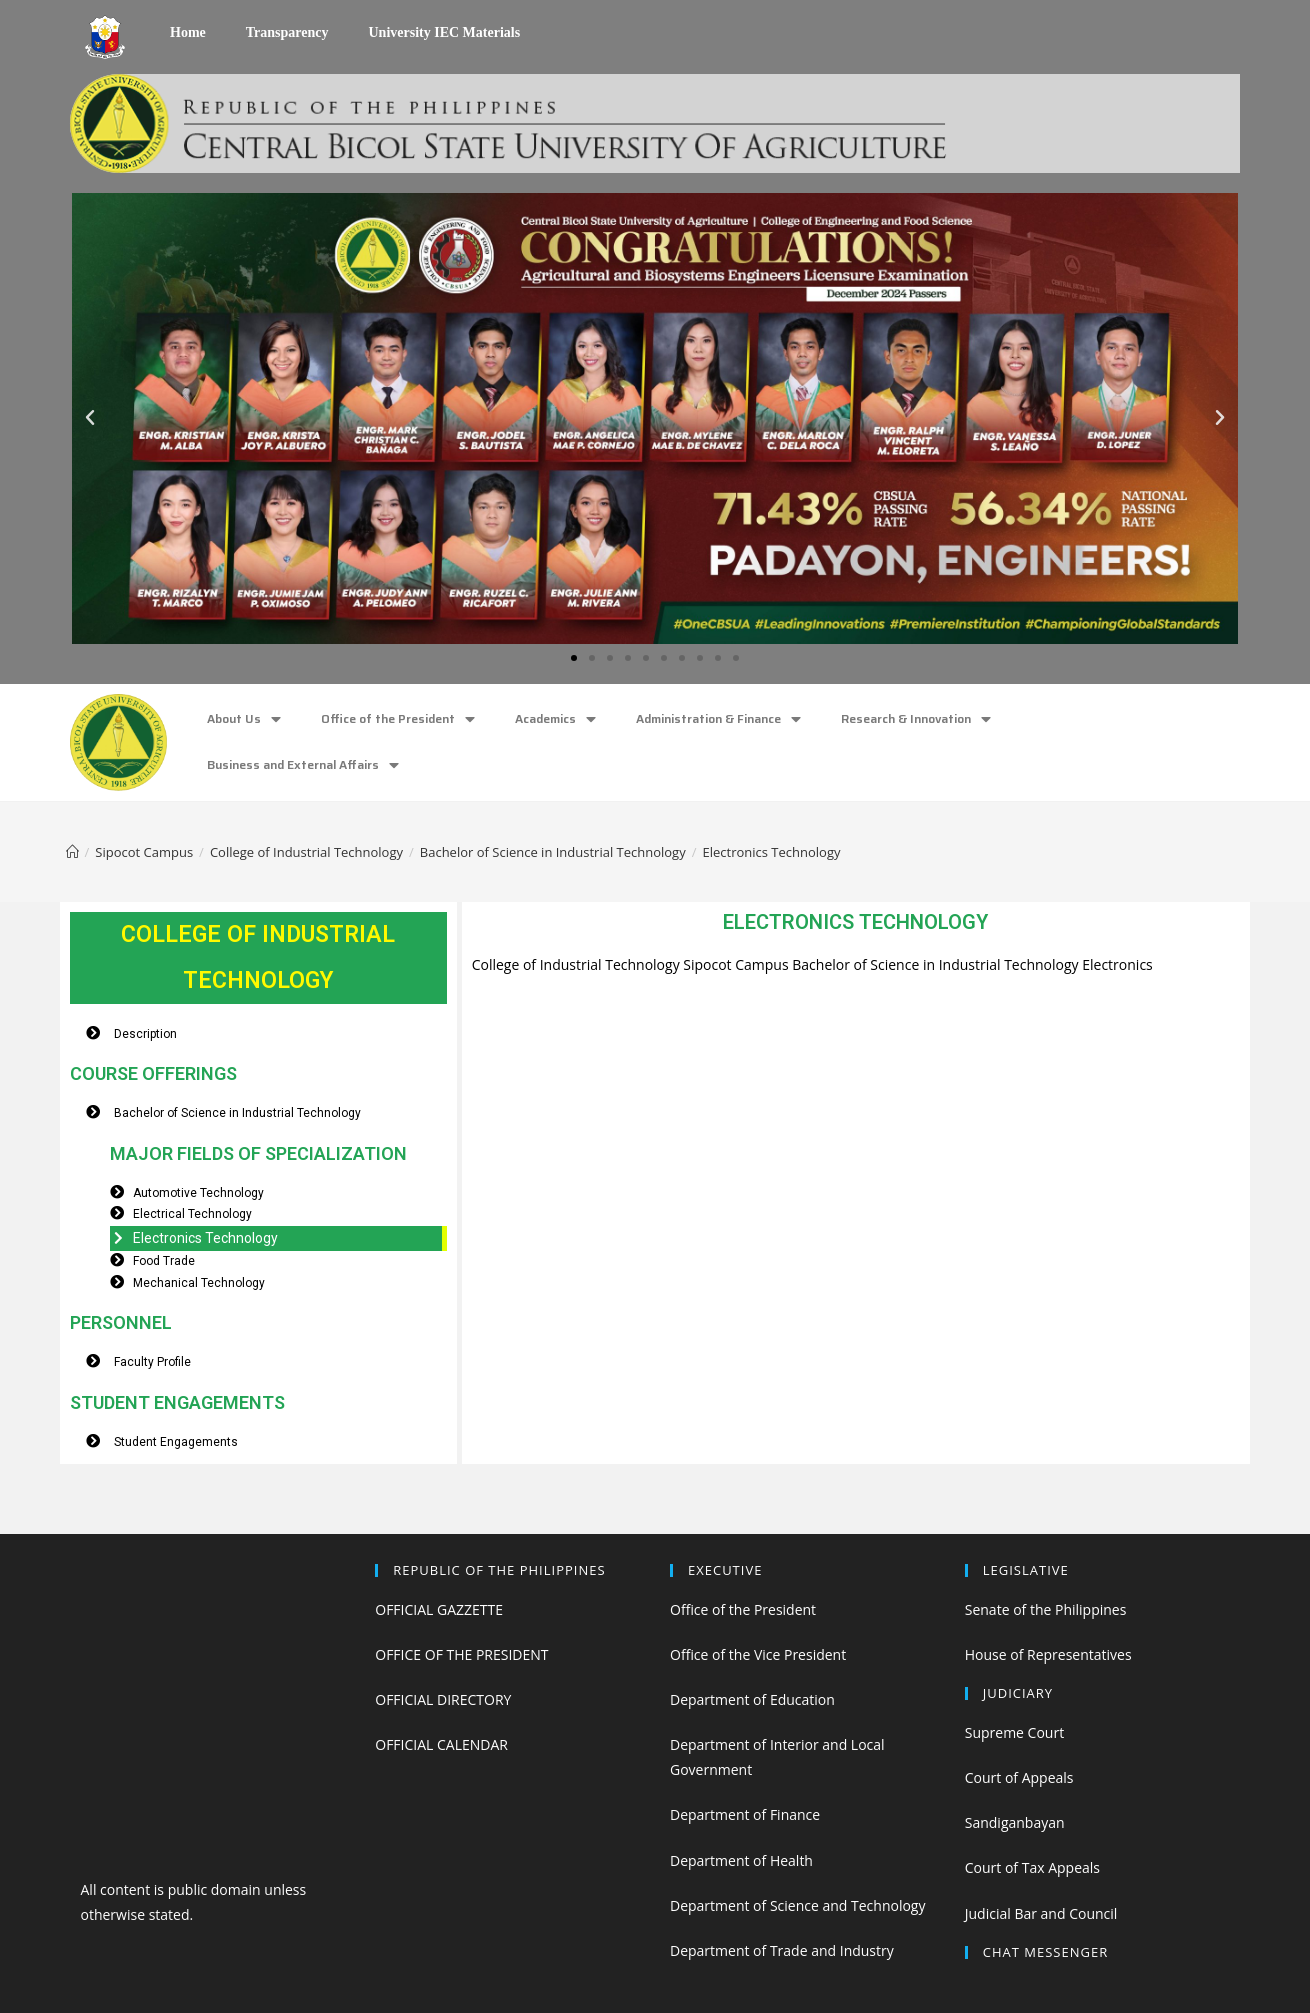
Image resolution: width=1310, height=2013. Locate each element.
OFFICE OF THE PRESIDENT (461, 1654)
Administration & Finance (718, 719)
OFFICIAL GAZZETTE (439, 1609)
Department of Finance (745, 1814)
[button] (574, 658)
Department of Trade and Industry (782, 1950)
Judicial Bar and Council (1041, 1913)
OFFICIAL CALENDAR (441, 1744)
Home (188, 32)
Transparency (287, 32)
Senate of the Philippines (1046, 1609)
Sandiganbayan (1015, 1822)
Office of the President (398, 719)
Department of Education (752, 1699)
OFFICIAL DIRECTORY (443, 1699)
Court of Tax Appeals (1032, 1867)
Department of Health (741, 1860)
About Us (244, 719)
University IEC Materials (444, 32)
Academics (555, 719)
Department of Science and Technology (797, 1905)
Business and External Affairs (303, 765)
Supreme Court (1014, 1732)
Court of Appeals (1019, 1777)
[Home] (72, 852)
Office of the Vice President (758, 1654)
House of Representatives (1048, 1654)
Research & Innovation (916, 719)
